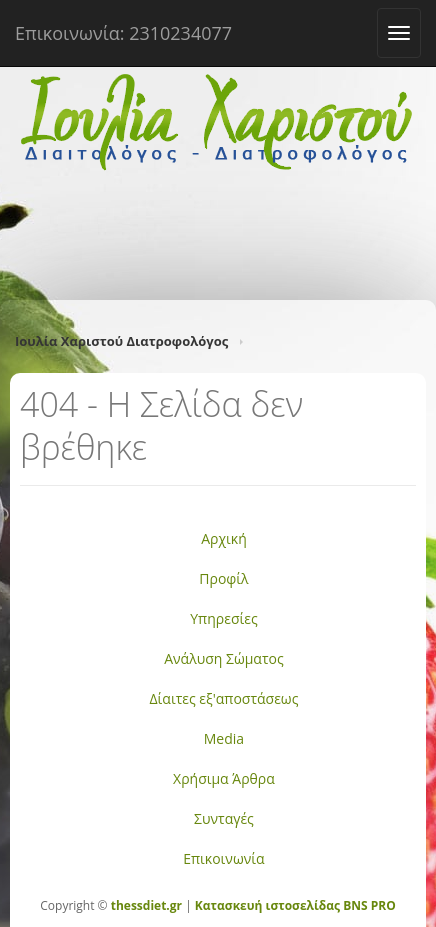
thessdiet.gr (146, 905)
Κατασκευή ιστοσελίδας (267, 905)
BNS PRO (368, 905)
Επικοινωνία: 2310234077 (123, 33)
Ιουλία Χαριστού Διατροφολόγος (121, 341)
